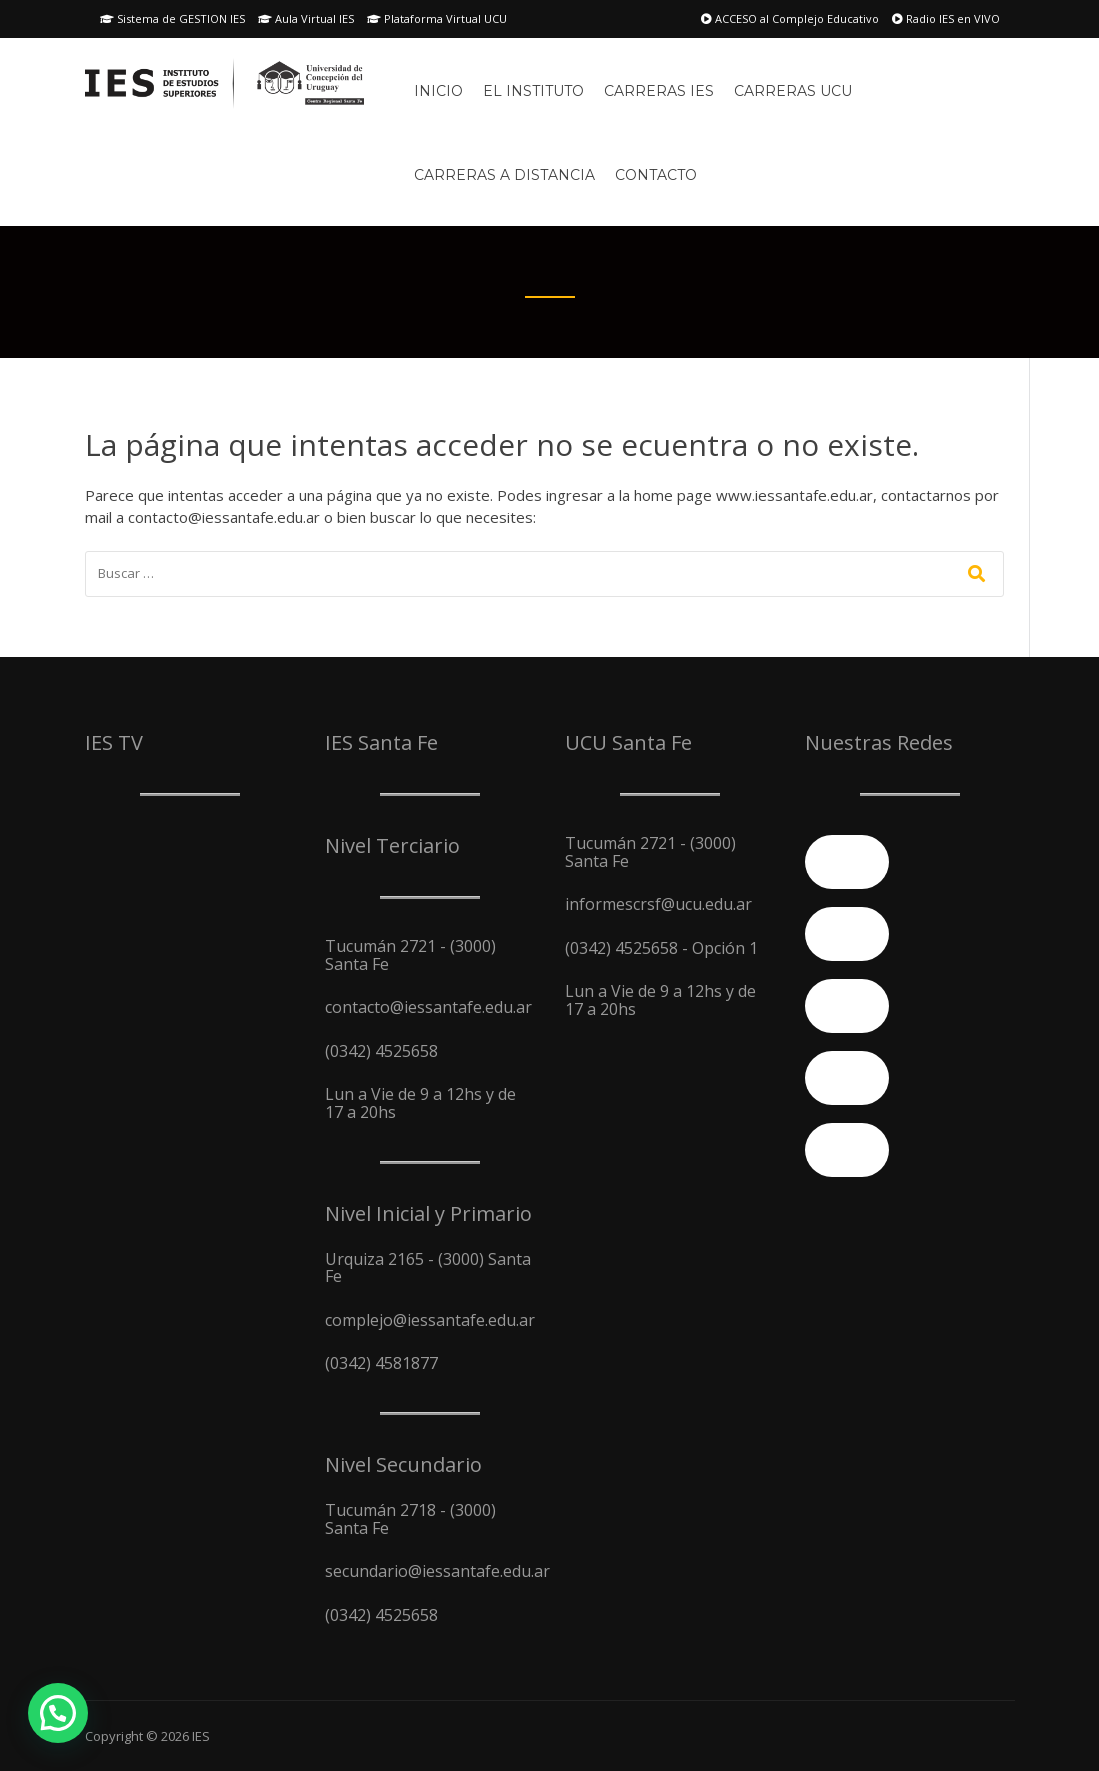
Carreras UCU (793, 91)
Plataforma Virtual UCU (437, 18)
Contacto (656, 175)
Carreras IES (659, 91)
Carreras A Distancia (504, 175)
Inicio (438, 91)
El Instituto (533, 91)
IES (201, 1736)
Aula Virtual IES (306, 18)
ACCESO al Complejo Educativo (790, 18)
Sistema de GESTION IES (172, 18)
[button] (58, 1713)
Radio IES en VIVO (946, 18)
